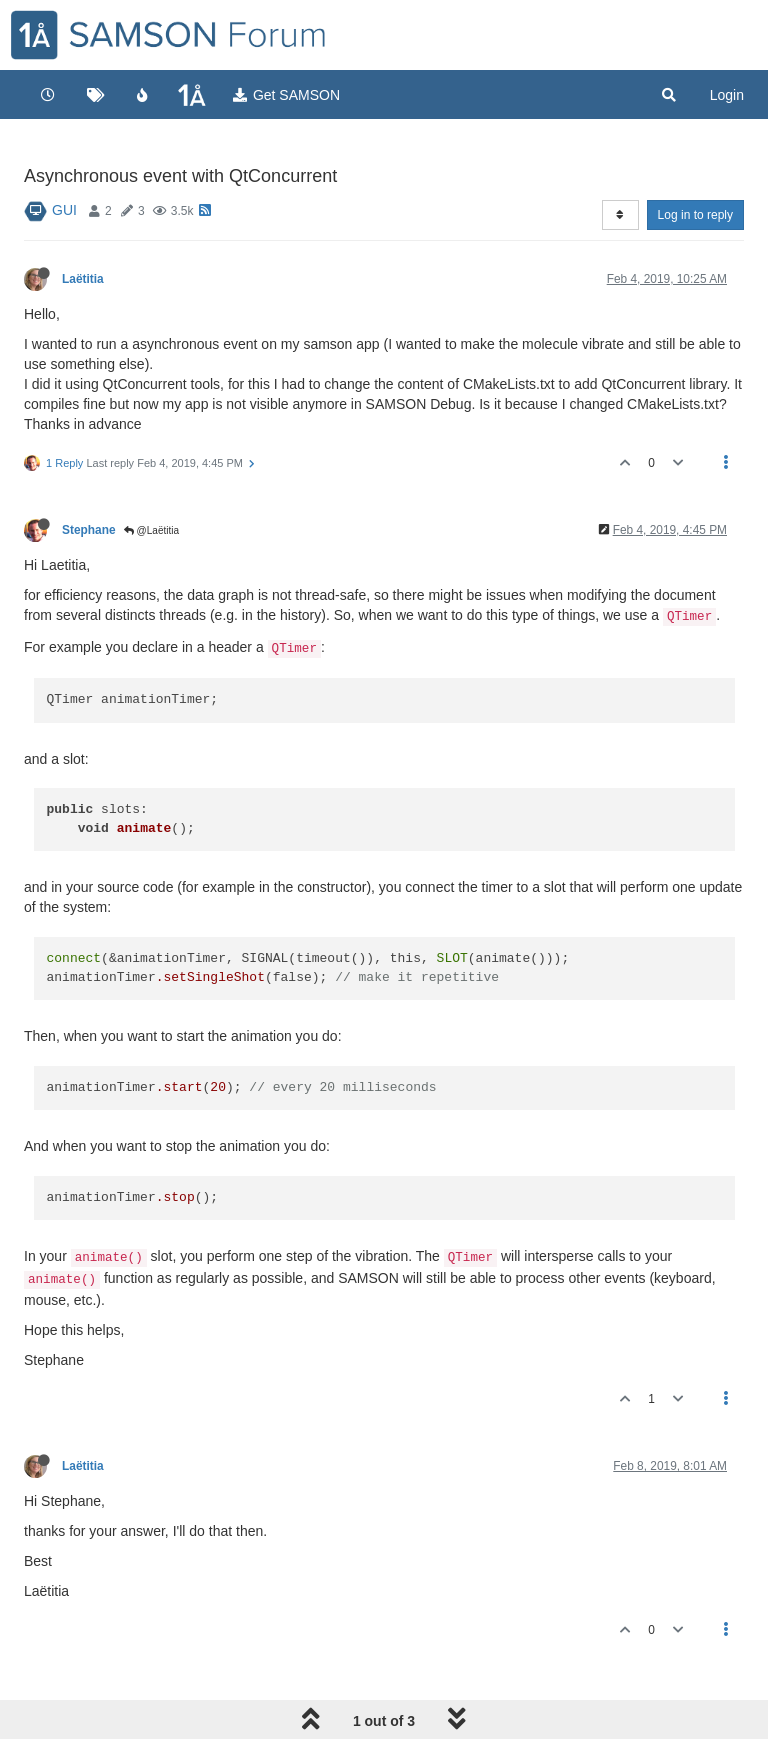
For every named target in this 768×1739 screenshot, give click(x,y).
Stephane (89, 530)
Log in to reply (695, 215)
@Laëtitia (151, 530)
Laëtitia (83, 279)
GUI (64, 210)
